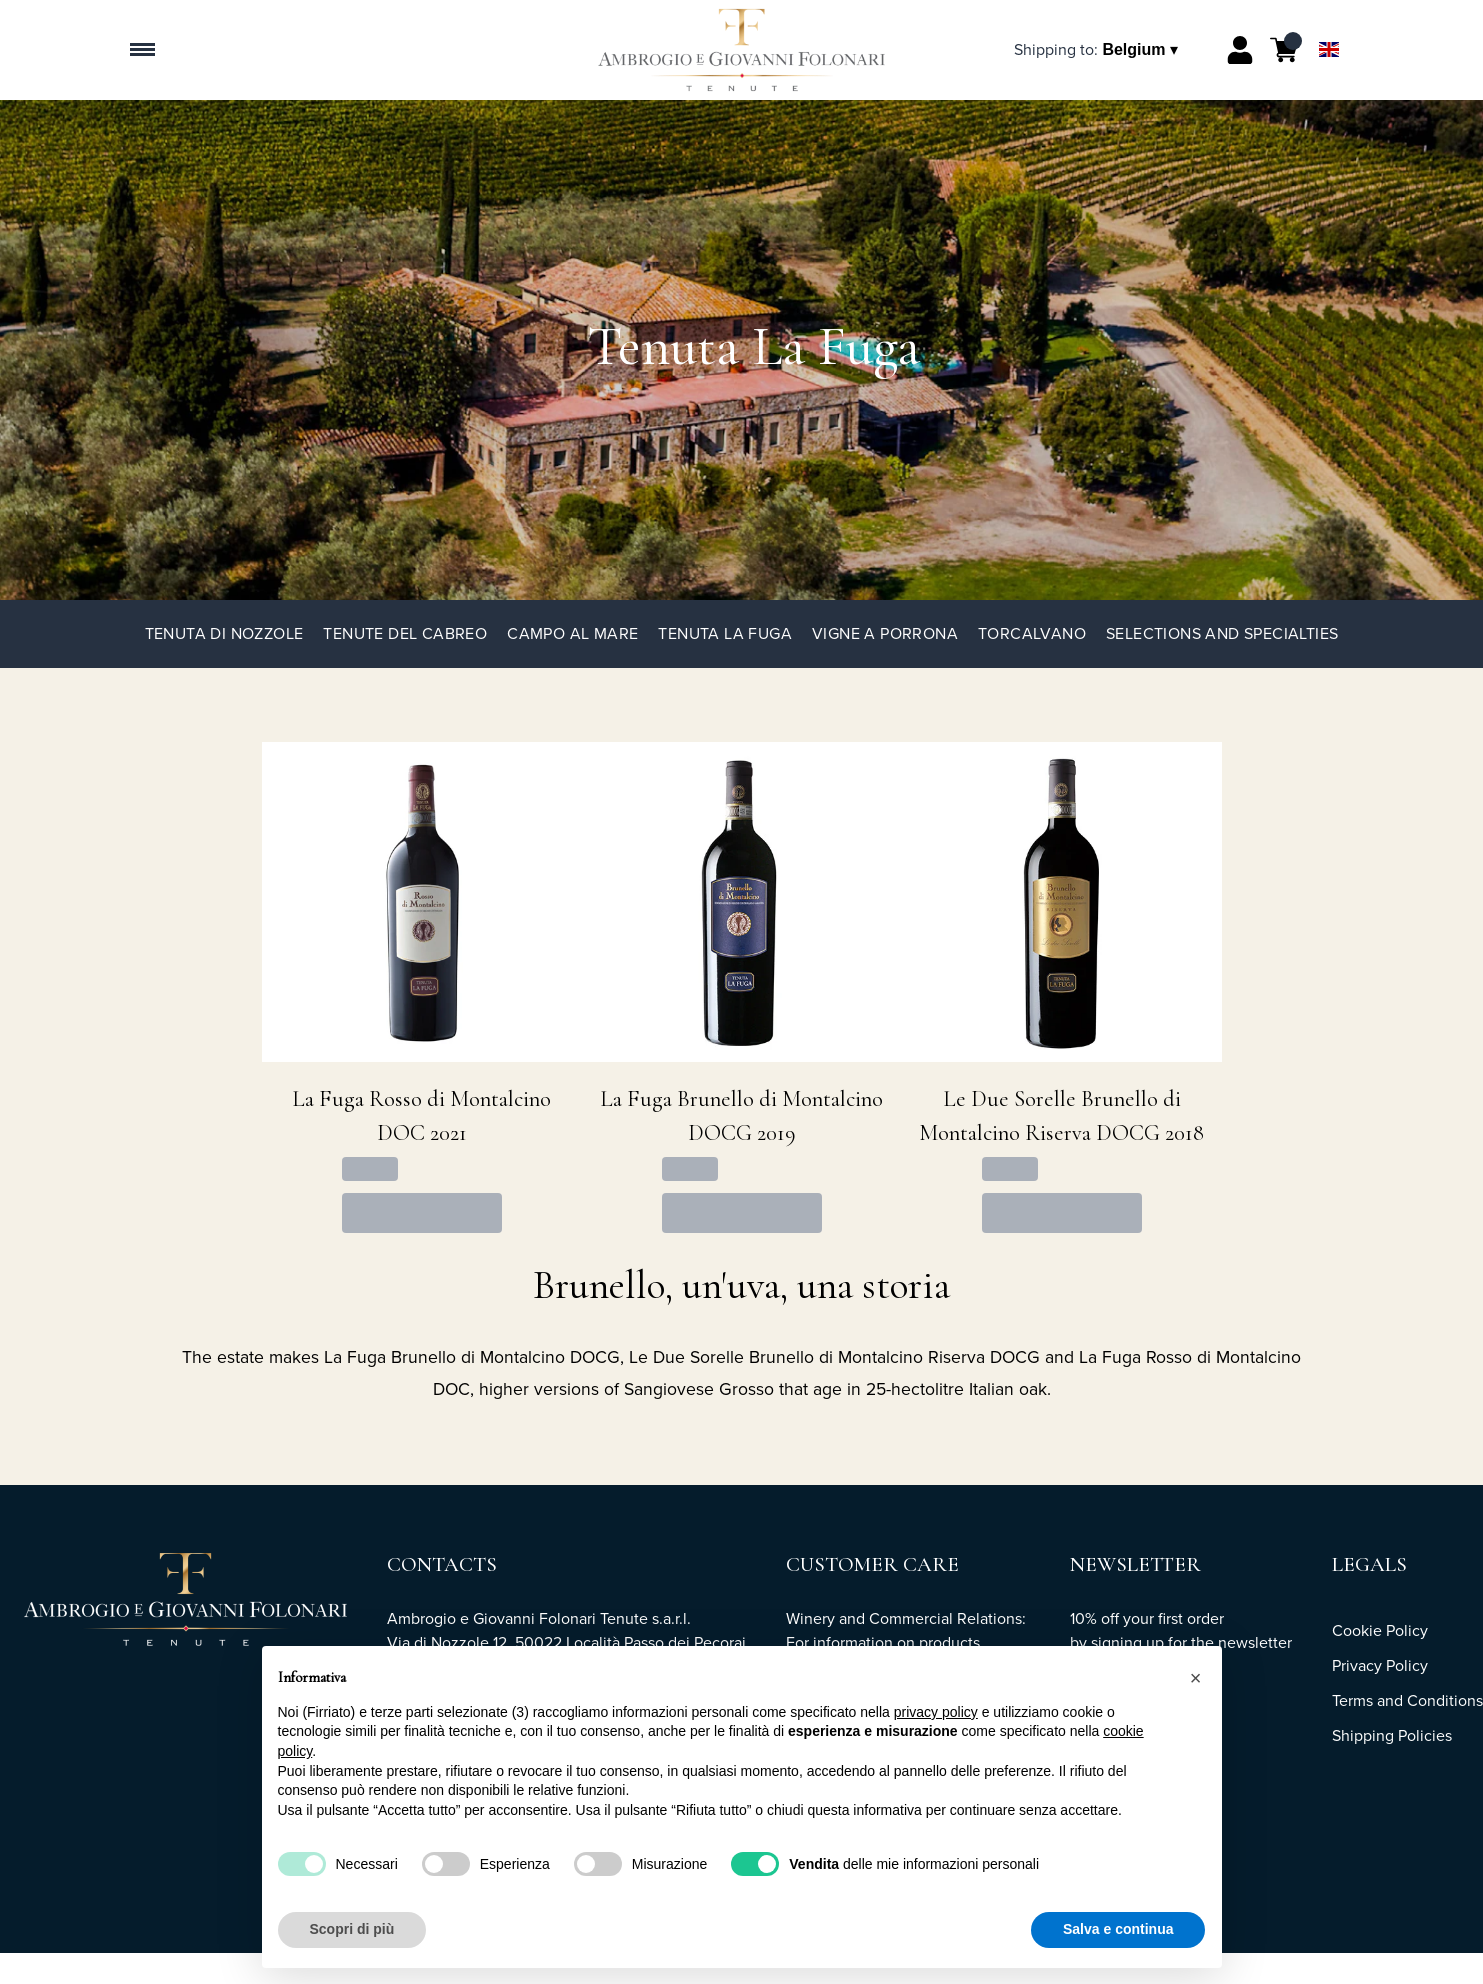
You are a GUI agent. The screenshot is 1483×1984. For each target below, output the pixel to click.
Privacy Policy (1380, 1665)
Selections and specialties (1222, 633)
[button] (1196, 1678)
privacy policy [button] (936, 1712)
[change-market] (1097, 49)
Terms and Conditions (1407, 1700)
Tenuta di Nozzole (224, 633)
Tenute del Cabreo (405, 633)
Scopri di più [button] (352, 1929)
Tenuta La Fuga (725, 633)
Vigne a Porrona (885, 633)
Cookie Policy (1380, 1630)
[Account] (1240, 50)
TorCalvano (1032, 633)
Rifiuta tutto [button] (976, 1929)
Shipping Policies (1392, 1735)
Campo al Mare (572, 633)
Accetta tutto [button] (1131, 1929)
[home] (741, 50)
